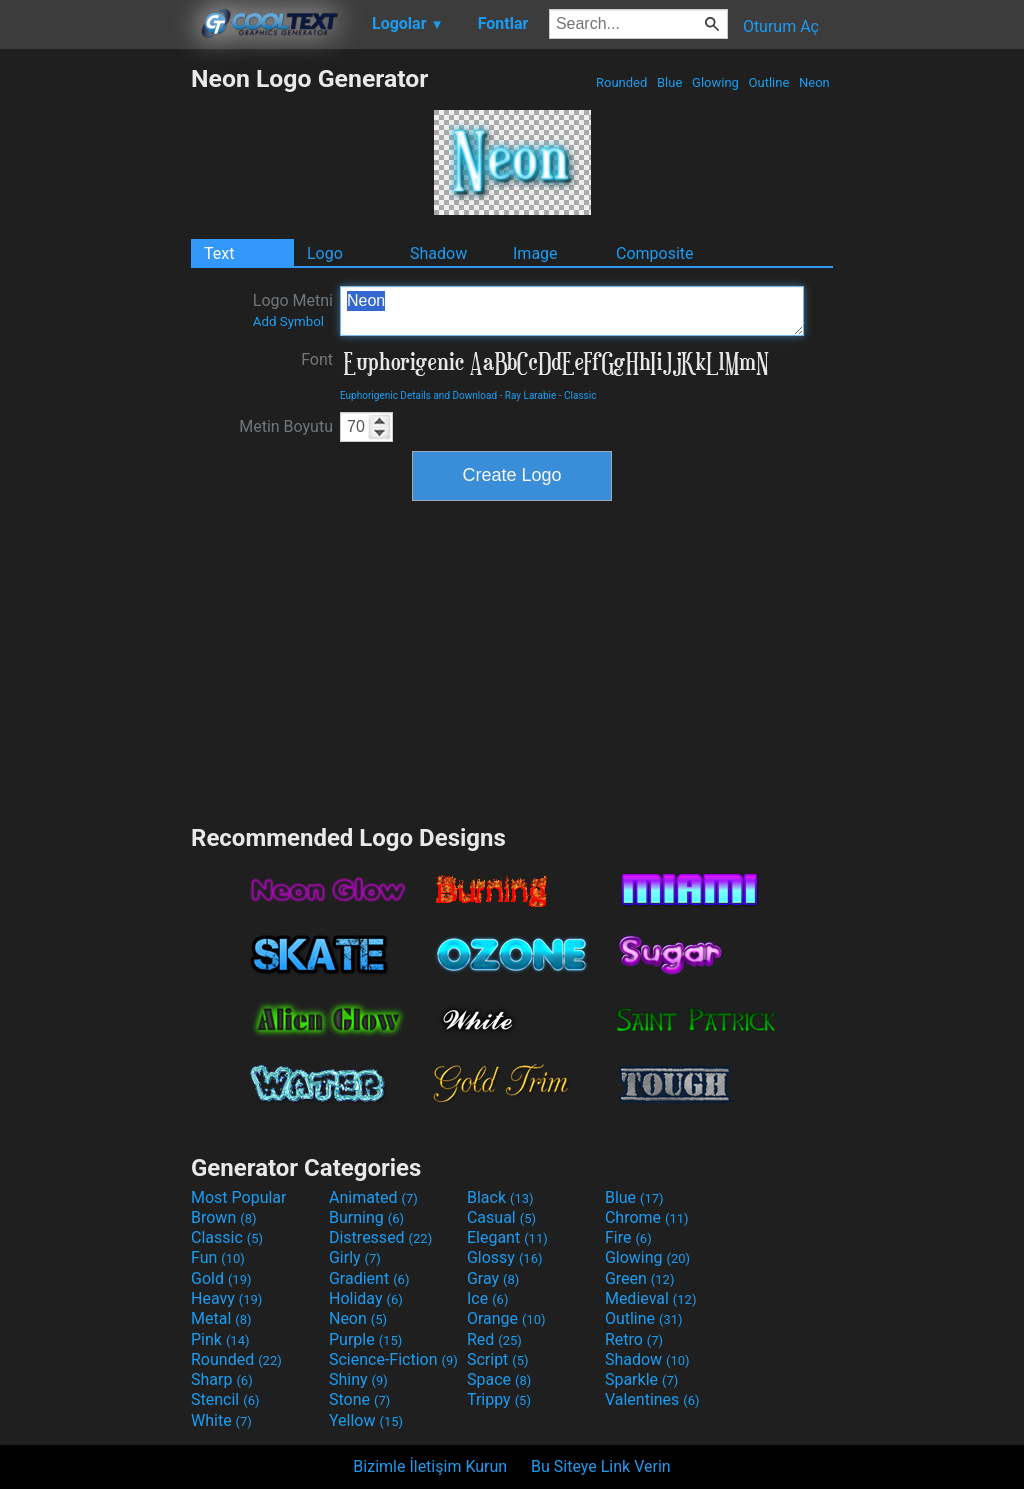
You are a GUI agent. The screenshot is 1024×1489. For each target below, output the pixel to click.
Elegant (507, 1237)
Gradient (369, 1278)
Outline (768, 82)
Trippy (499, 1399)
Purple (365, 1339)
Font (317, 359)
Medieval (651, 1298)
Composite (655, 253)
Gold (221, 1278)
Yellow (366, 1420)
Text (219, 253)
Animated (373, 1197)
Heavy (226, 1298)
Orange (506, 1318)
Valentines (652, 1399)
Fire (628, 1237)
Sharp (222, 1379)
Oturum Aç (781, 26)
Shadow (438, 253)
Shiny (358, 1379)
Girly (355, 1257)
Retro (634, 1339)
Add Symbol (288, 321)
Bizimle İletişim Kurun (430, 1466)
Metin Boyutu (286, 426)
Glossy (505, 1257)
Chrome (647, 1217)
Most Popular (239, 1197)
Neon (814, 82)
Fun (218, 1257)
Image (535, 253)
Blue (670, 82)
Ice (487, 1298)
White (221, 1420)
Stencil (225, 1399)
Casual (501, 1217)
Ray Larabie (531, 395)
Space (499, 1379)
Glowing (715, 82)
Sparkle (641, 1379)
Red (494, 1339)
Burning (366, 1217)
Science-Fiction (393, 1359)
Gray (493, 1278)
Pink (220, 1339)
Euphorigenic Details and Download (418, 395)
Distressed (380, 1237)
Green (640, 1278)
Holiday (366, 1298)
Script (498, 1359)
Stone (359, 1399)
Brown (223, 1217)
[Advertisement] (95, 364)
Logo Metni (293, 310)
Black (500, 1197)
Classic (580, 395)
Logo (325, 253)
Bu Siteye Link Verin (601, 1466)
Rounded (622, 82)
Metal (221, 1318)
